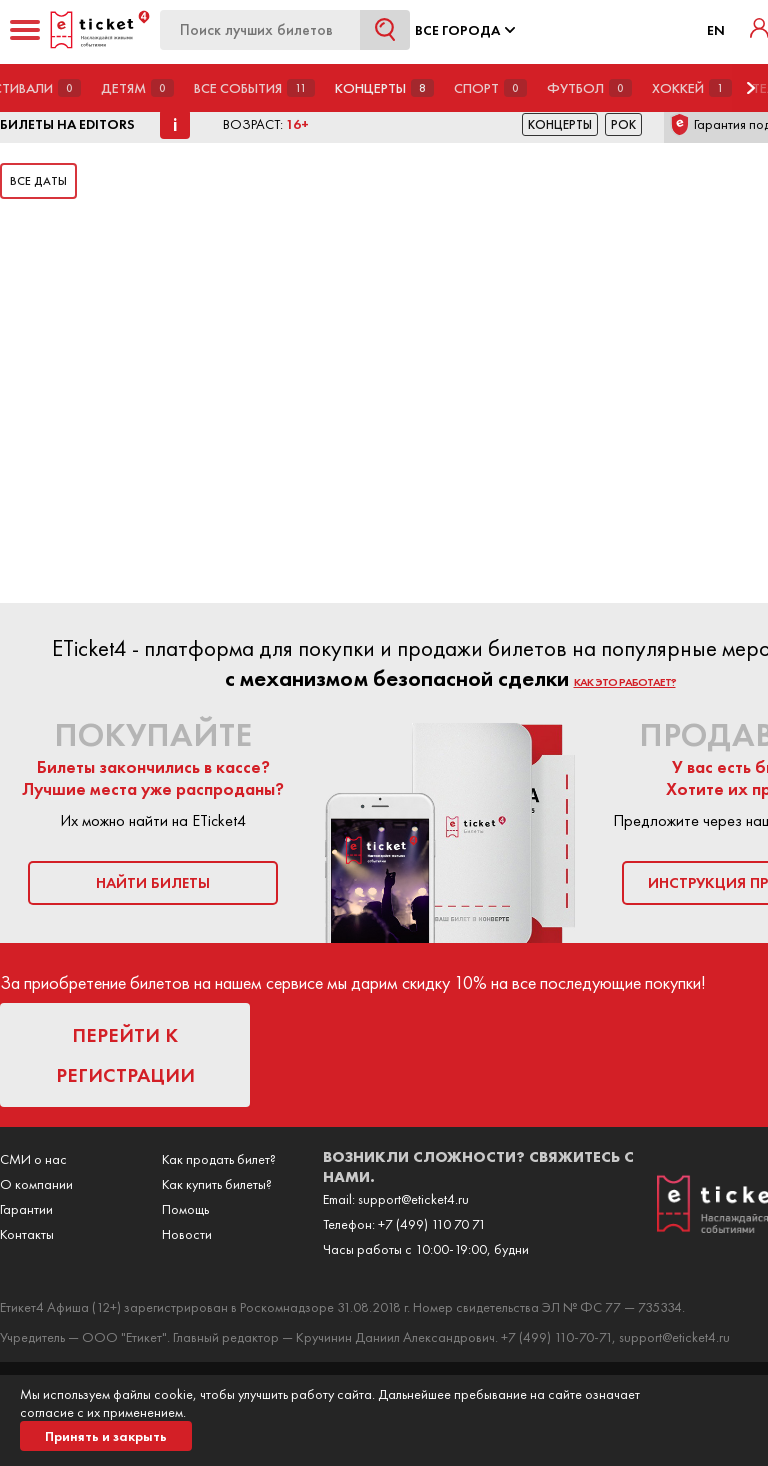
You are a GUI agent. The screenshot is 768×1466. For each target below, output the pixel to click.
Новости (187, 1234)
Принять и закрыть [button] (106, 1436)
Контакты (27, 1234)
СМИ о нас (33, 1159)
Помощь (185, 1209)
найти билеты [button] (153, 883)
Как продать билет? (219, 1159)
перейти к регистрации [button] (125, 1055)
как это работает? (625, 682)
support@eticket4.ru (413, 1199)
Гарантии (26, 1209)
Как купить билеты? (217, 1184)
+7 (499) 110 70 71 (432, 1224)
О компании (36, 1184)
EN (716, 30)
